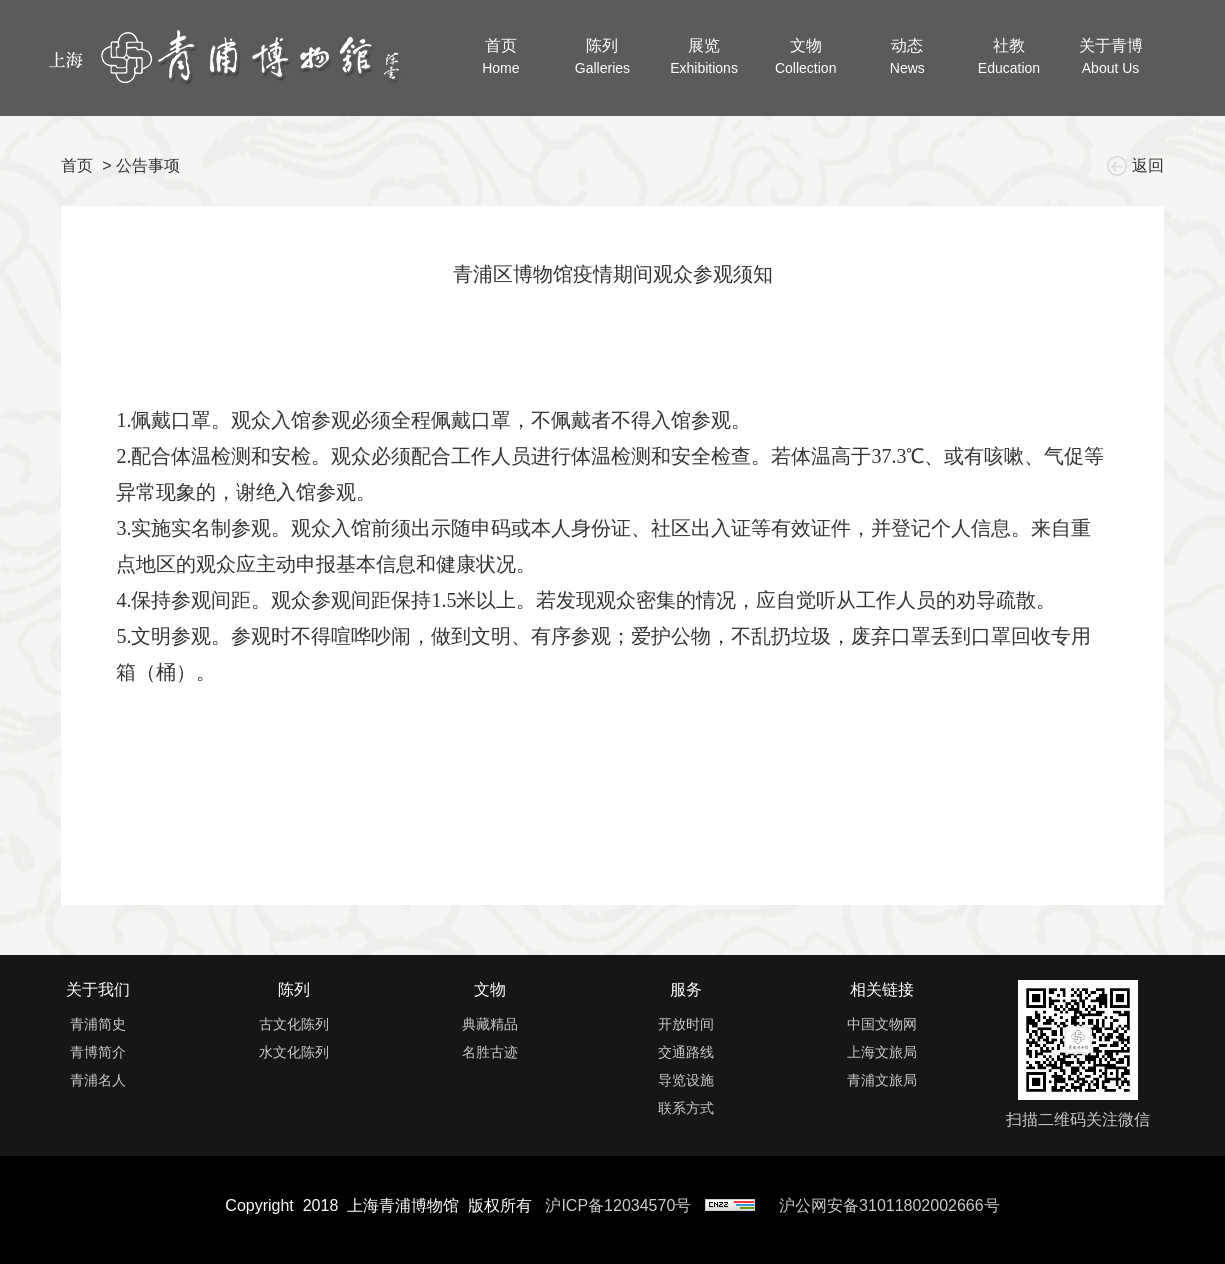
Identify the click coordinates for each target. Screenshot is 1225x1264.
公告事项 (148, 165)
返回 (1138, 165)
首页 (77, 165)
